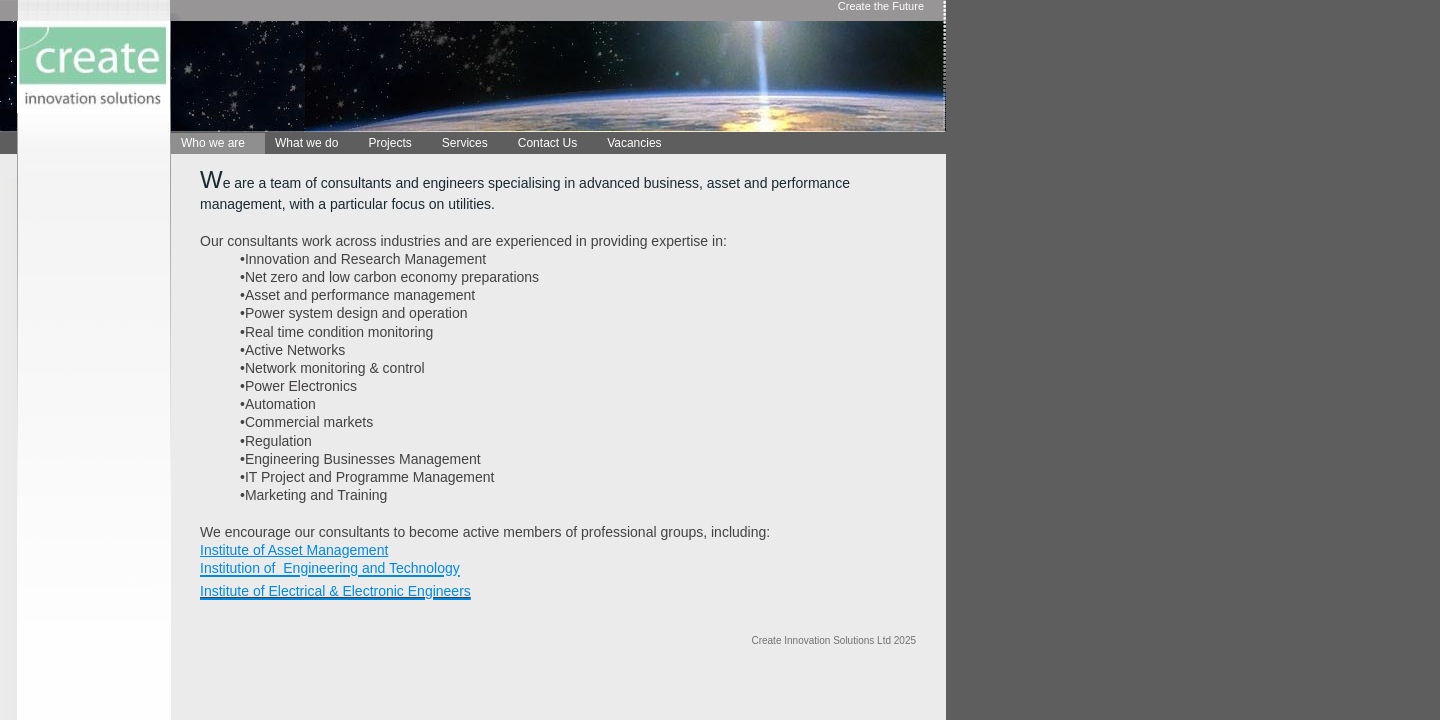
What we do (306, 143)
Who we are (213, 143)
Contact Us (547, 143)
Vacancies (634, 143)
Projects (389, 143)
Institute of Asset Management (294, 550)
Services (465, 143)
